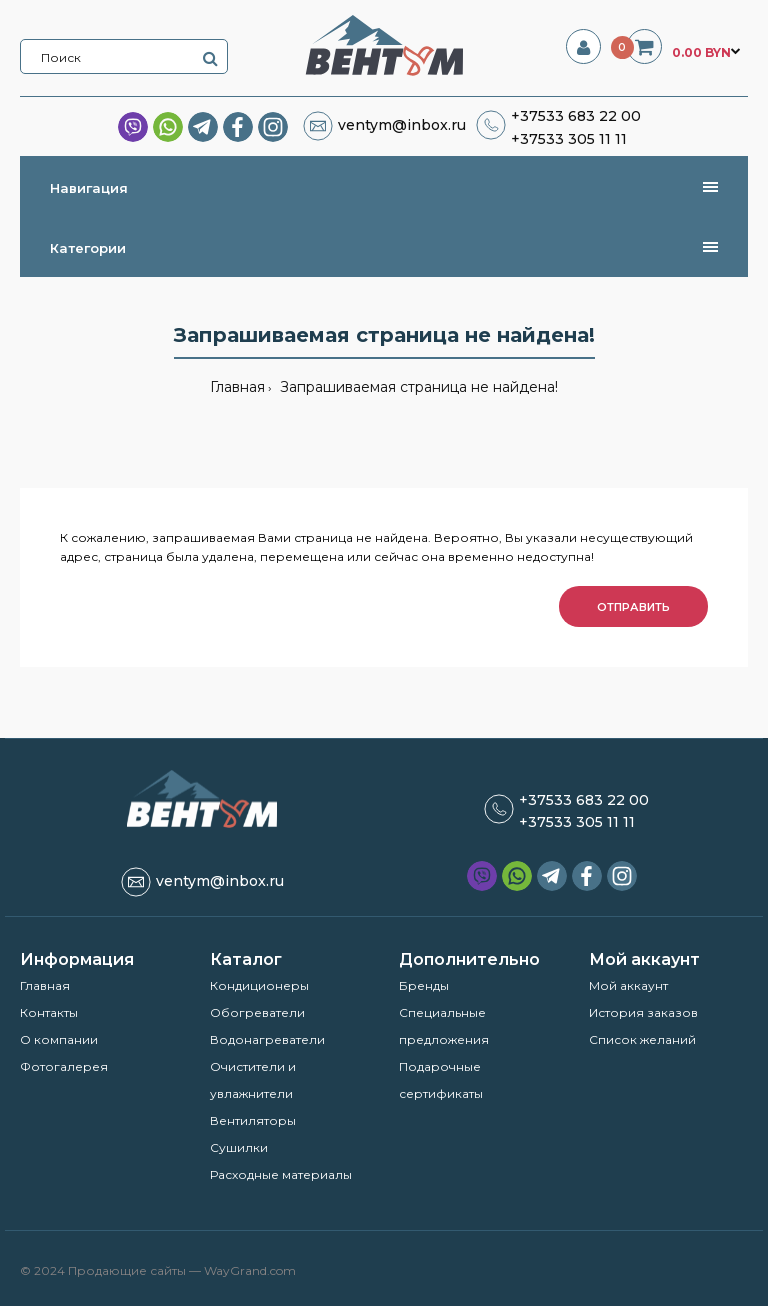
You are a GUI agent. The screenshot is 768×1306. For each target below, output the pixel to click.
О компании (59, 1039)
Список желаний (642, 1039)
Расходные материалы (281, 1174)
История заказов (643, 1012)
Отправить (633, 607)
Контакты (49, 1012)
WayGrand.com (250, 1270)
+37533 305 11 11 (569, 139)
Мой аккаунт (628, 985)
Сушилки (239, 1147)
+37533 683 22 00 (576, 116)
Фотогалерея (64, 1066)
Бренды (424, 985)
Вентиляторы (253, 1120)
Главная (237, 387)
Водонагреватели (267, 1039)
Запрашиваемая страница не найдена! (417, 387)
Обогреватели (257, 1012)
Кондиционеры (259, 985)
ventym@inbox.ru (402, 125)
